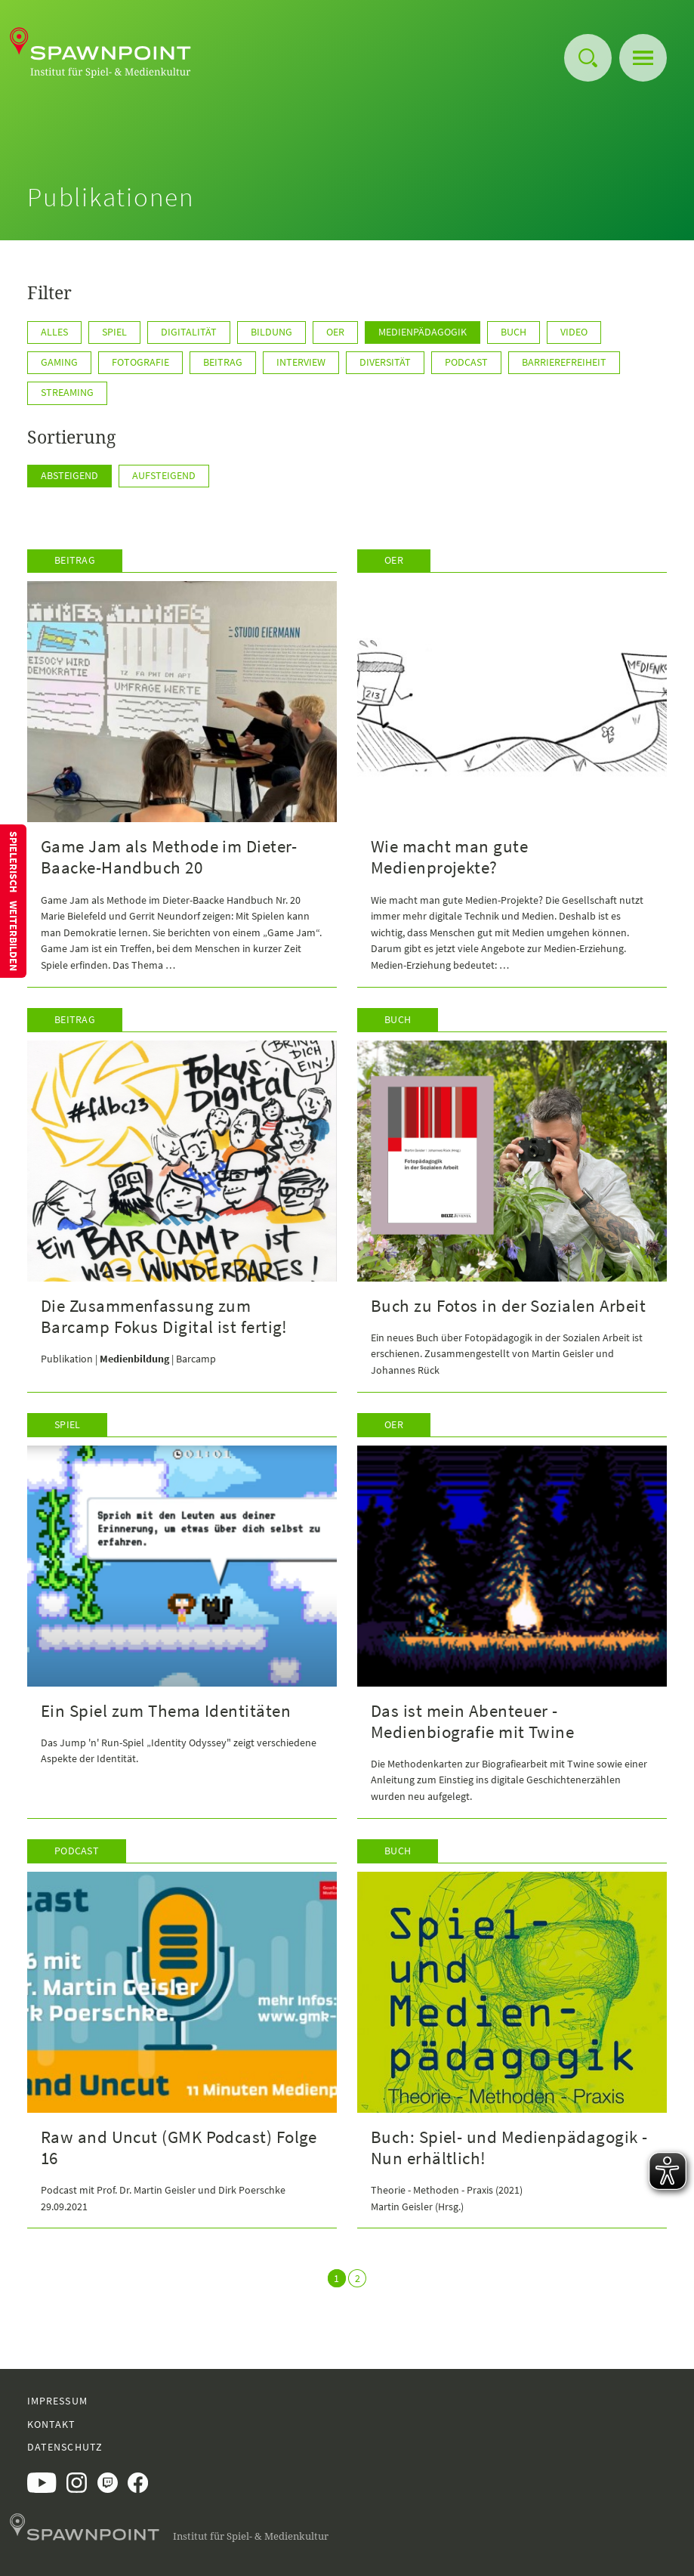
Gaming (59, 362)
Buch (513, 332)
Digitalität (189, 332)
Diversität (385, 362)
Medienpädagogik (422, 332)
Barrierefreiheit (564, 362)
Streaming (67, 392)
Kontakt (51, 2424)
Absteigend (69, 475)
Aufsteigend (164, 475)
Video (574, 332)
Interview (300, 362)
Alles (54, 332)
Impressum (57, 2400)
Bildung (271, 332)
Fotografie (140, 362)
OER (335, 332)
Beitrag (222, 362)
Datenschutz (65, 2447)
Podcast (466, 362)
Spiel (114, 332)
